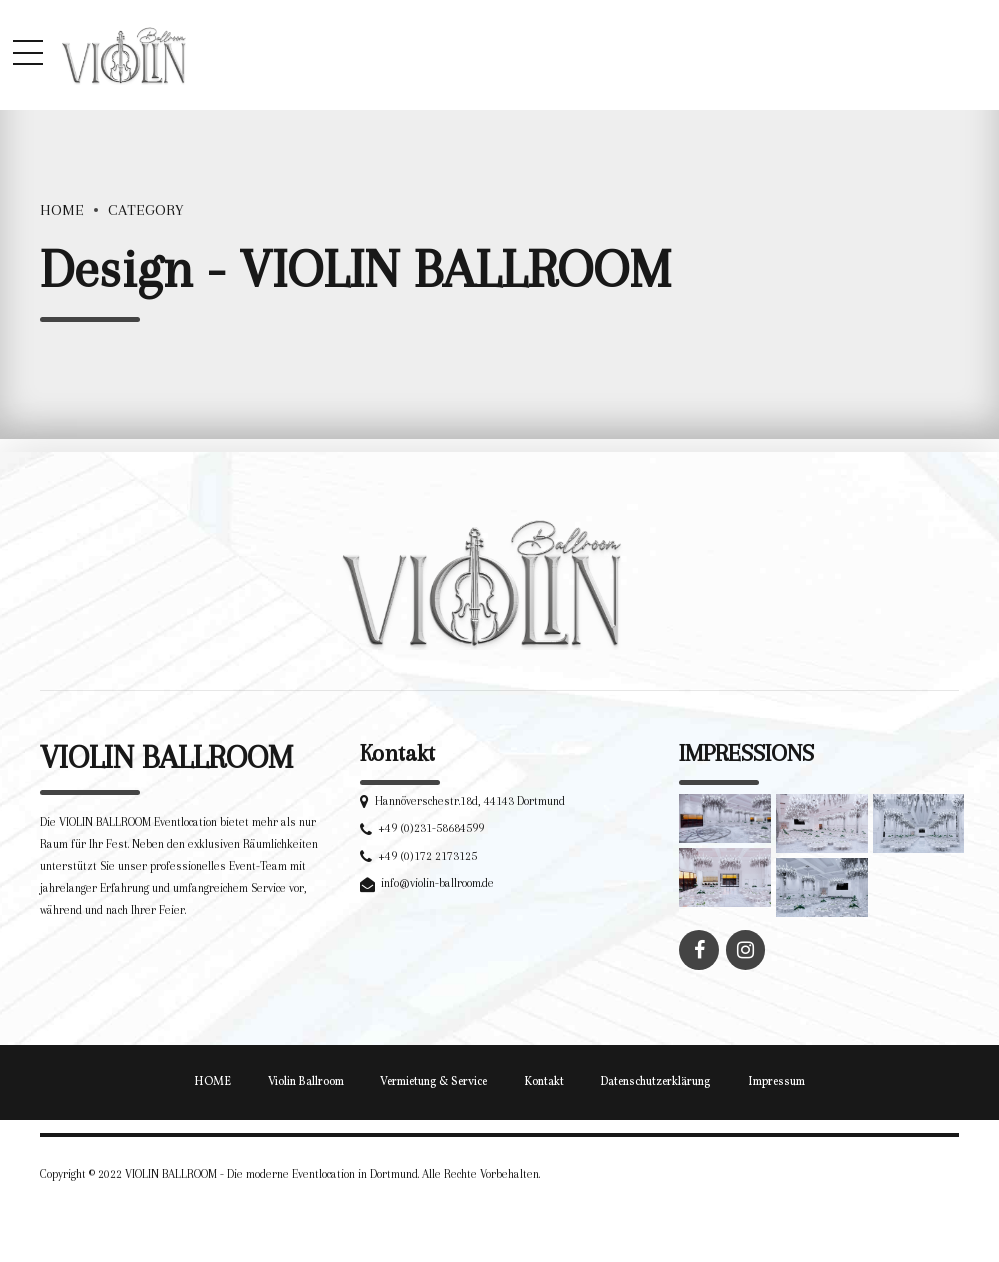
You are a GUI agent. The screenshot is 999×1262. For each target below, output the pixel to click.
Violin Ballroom (306, 1082)
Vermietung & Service (433, 1082)
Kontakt (544, 1082)
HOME (212, 1082)
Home (62, 210)
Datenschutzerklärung (655, 1082)
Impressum (776, 1082)
